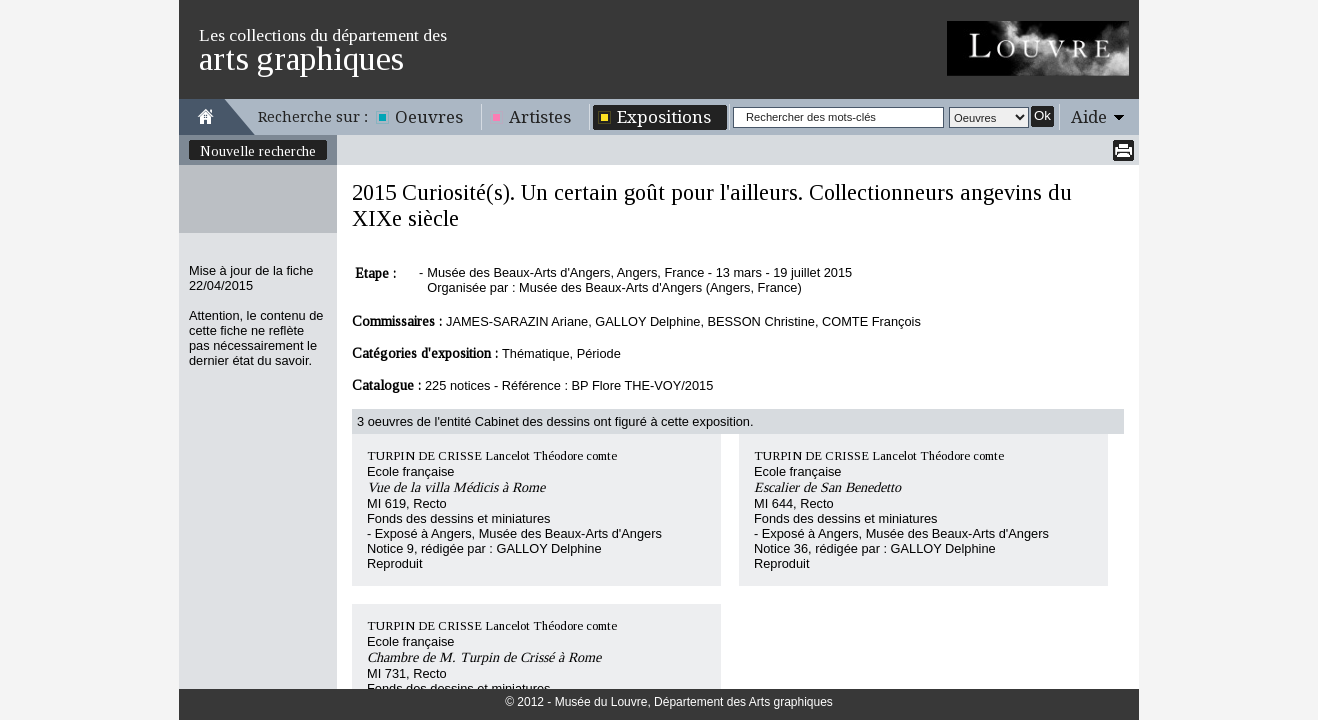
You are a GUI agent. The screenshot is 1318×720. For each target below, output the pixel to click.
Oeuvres (429, 117)
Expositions (664, 117)
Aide (1089, 117)
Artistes (540, 117)
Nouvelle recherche (258, 151)
